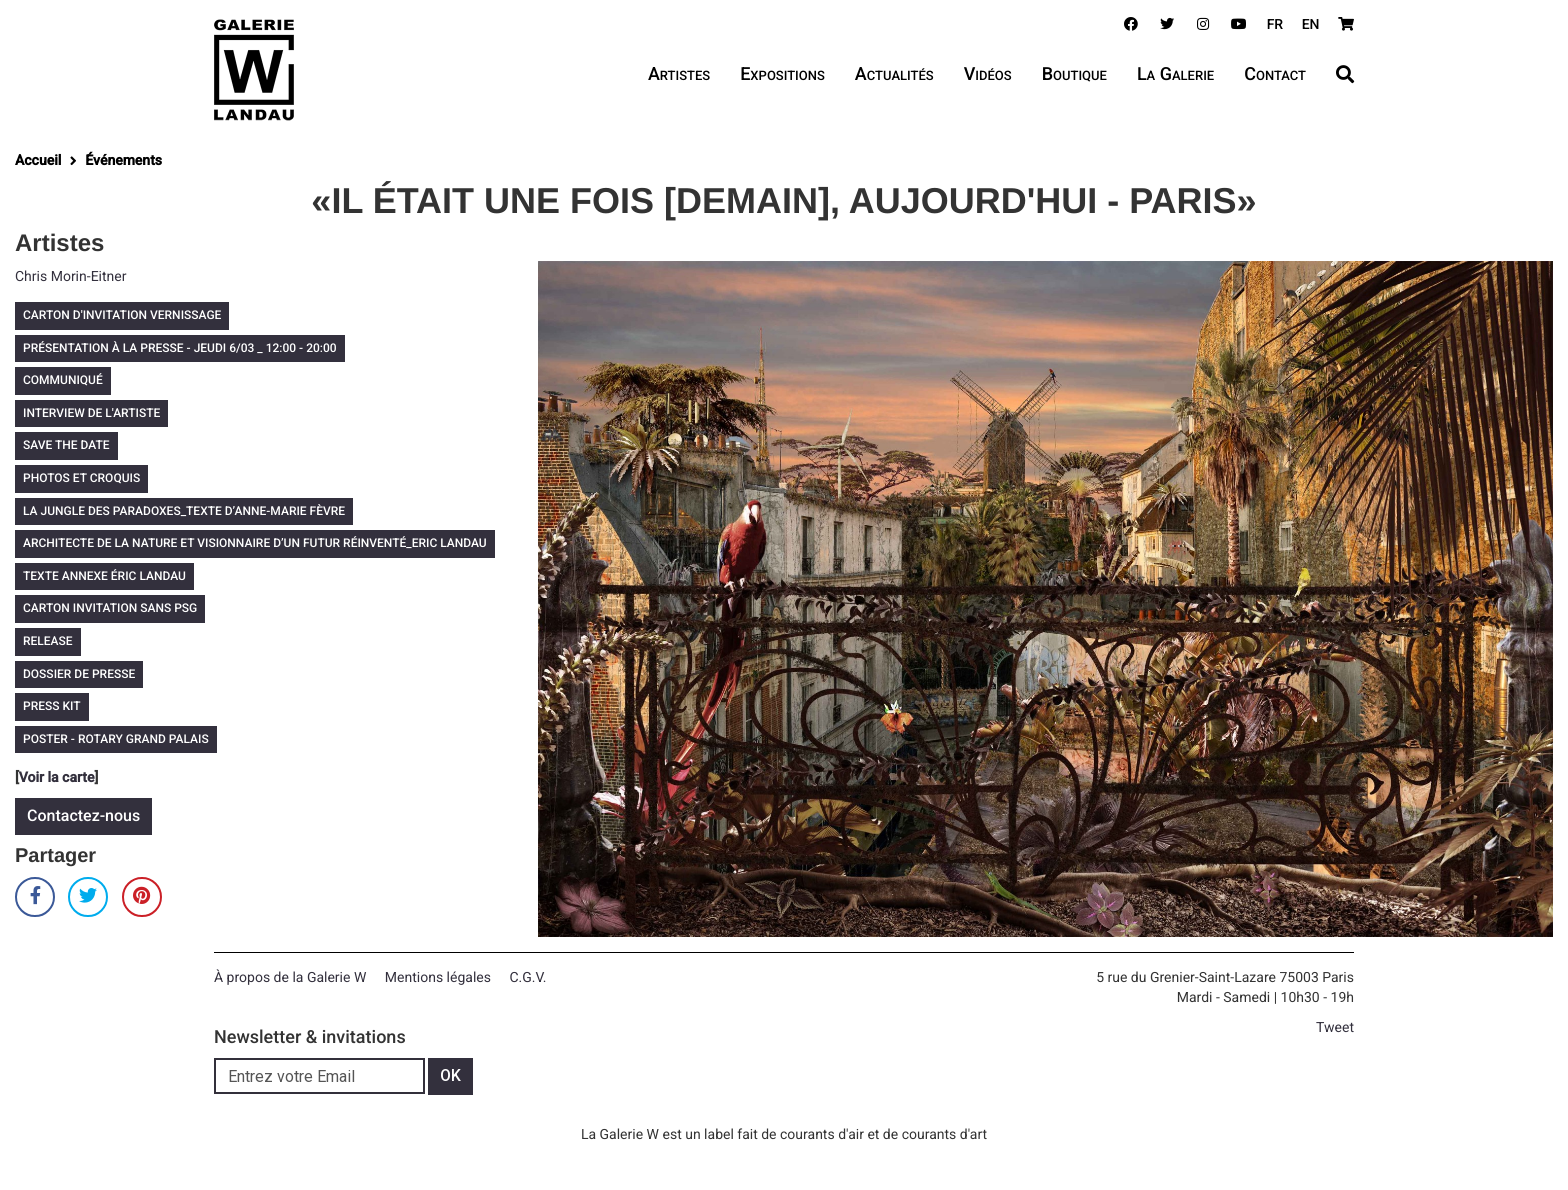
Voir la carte (57, 778)
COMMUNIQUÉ (63, 380)
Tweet (1335, 1028)
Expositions (782, 74)
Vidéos (988, 74)
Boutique (1074, 74)
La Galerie (1175, 74)
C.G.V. (527, 978)
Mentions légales (438, 978)
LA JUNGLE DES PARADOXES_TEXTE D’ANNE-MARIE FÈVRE (184, 511)
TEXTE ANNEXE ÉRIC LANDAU (104, 576)
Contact (1275, 74)
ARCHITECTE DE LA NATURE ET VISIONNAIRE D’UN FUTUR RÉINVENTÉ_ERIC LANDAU (255, 543)
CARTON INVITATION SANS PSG (110, 608)
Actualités (894, 74)
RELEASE (48, 641)
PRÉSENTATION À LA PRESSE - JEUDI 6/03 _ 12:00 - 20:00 (180, 348)
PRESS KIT (52, 706)
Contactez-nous (83, 815)
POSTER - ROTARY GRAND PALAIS (116, 739)
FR (1275, 25)
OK (450, 1075)
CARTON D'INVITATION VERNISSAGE (122, 315)
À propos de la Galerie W (290, 978)
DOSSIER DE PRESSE (79, 674)
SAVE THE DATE (66, 445)
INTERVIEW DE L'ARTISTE (91, 413)
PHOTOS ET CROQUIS (81, 478)
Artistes (679, 74)
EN (1311, 25)
